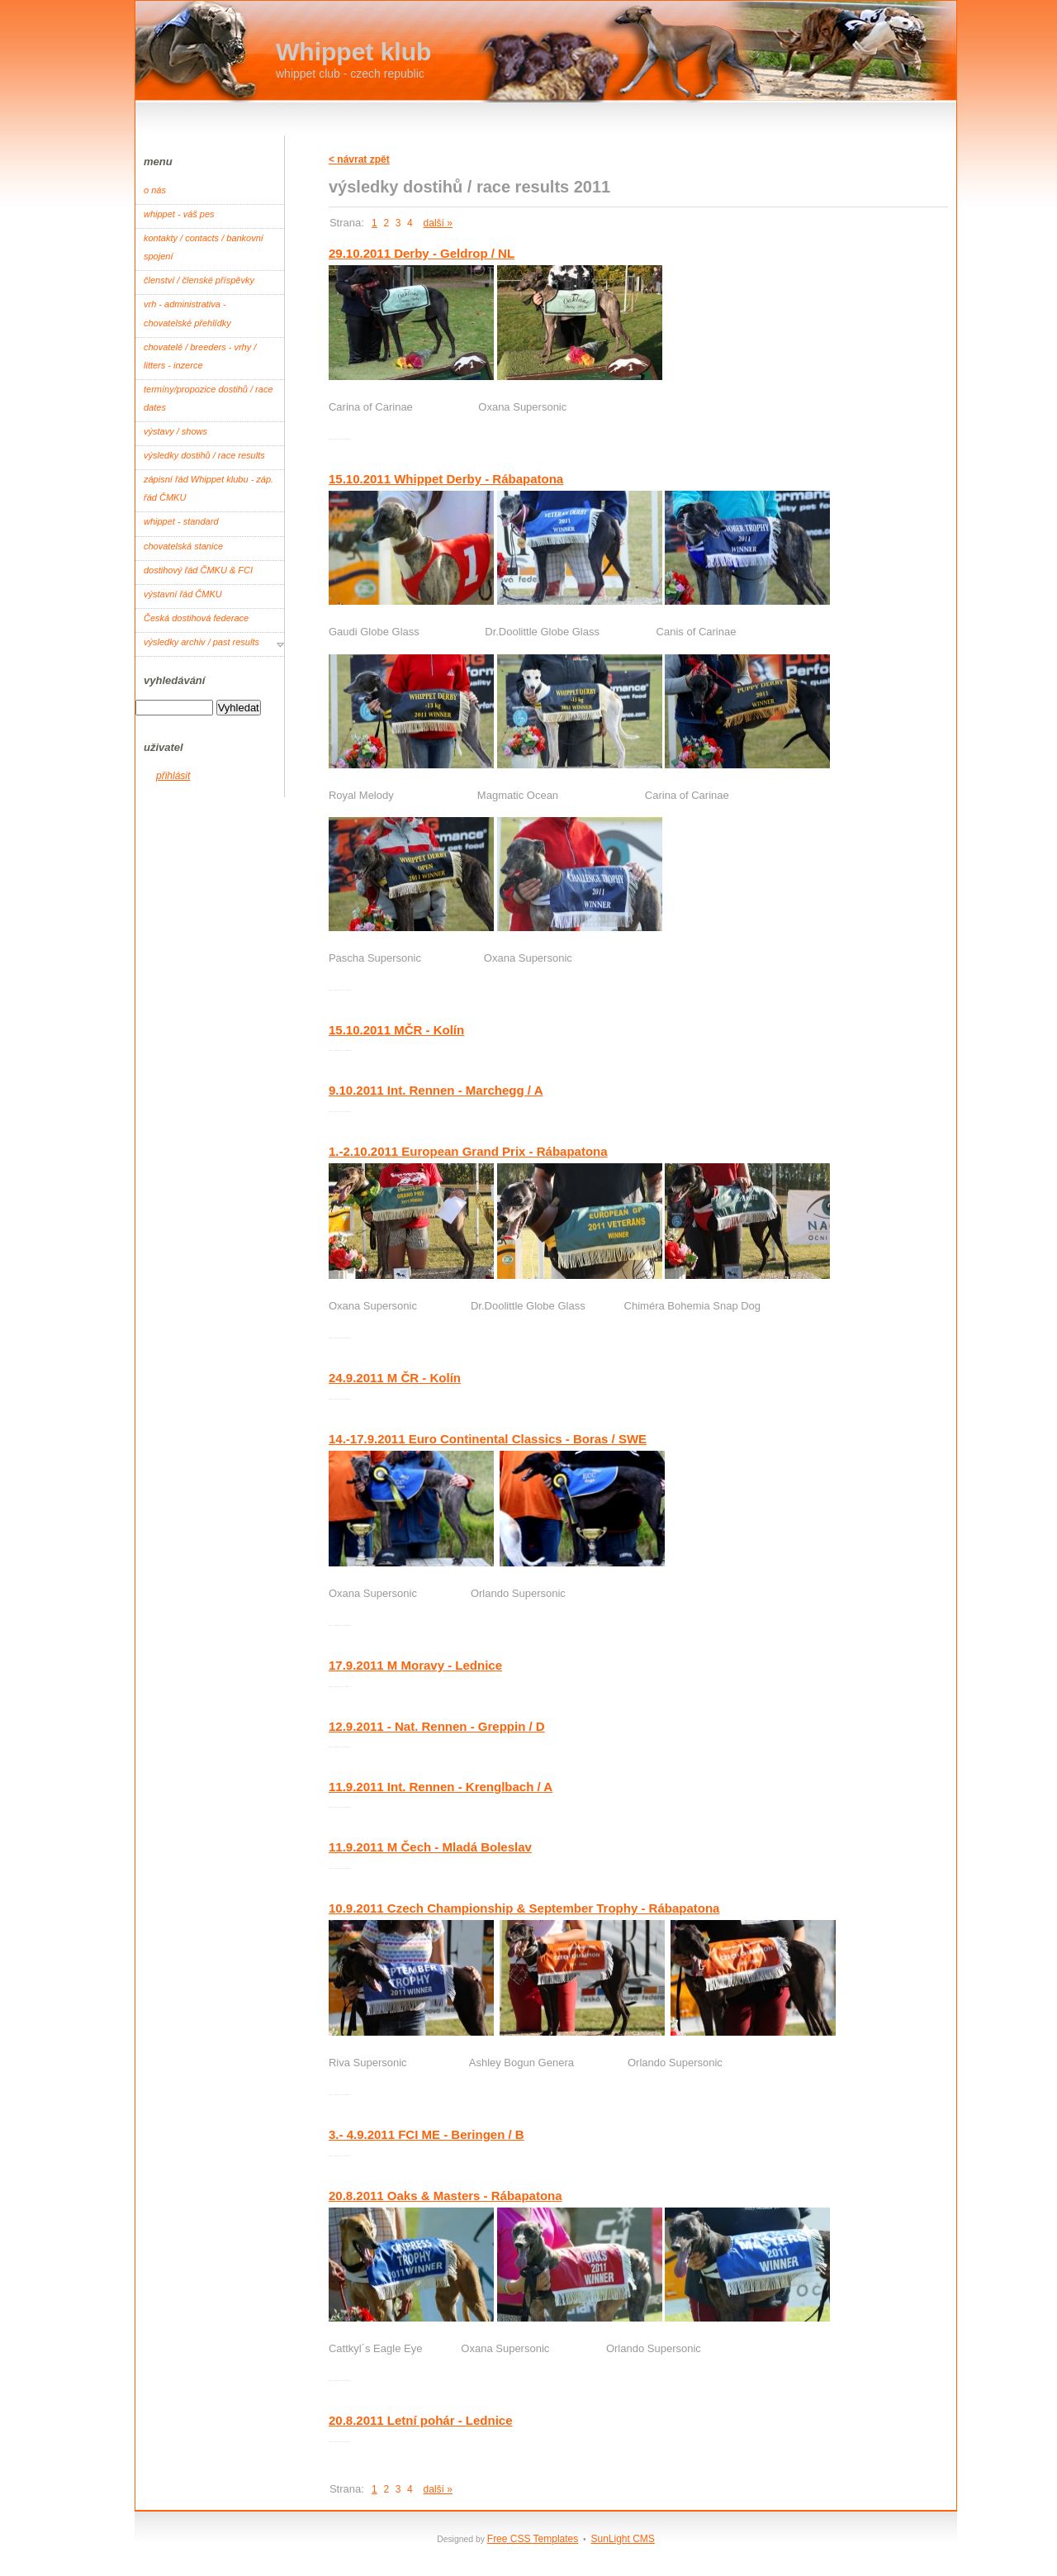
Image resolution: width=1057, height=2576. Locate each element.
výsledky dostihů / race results (204, 455)
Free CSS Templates (533, 2539)
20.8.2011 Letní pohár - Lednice (421, 2420)
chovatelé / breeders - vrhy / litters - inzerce (200, 356)
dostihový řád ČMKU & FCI (198, 570)
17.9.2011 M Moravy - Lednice (415, 1665)
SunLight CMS (622, 2539)
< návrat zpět (359, 159)
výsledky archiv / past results (201, 642)
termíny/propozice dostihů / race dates (208, 398)
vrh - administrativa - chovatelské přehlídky (187, 313)
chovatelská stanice (183, 546)
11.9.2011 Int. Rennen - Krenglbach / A (440, 1787)
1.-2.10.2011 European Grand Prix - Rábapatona (468, 1151)
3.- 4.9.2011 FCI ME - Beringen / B (426, 2134)
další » (438, 223)
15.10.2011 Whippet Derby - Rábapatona (446, 479)
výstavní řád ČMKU (183, 594)
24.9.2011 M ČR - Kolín (395, 1378)
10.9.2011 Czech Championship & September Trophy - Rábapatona (524, 1908)
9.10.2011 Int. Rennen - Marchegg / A (436, 1090)
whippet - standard (181, 521)
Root (332, 439)
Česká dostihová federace (196, 618)
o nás (155, 190)
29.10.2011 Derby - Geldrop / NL (421, 253)
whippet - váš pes (179, 214)
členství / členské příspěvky (199, 280)
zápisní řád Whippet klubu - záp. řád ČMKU (208, 488)
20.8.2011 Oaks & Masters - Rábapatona (445, 2196)
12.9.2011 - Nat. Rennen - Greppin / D (437, 1726)
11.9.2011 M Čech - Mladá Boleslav (430, 1847)
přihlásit (173, 776)
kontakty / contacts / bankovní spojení (203, 247)
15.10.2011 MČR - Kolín (396, 1030)
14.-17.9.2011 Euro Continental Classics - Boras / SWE (488, 1439)
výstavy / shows (175, 431)
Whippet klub (353, 51)
